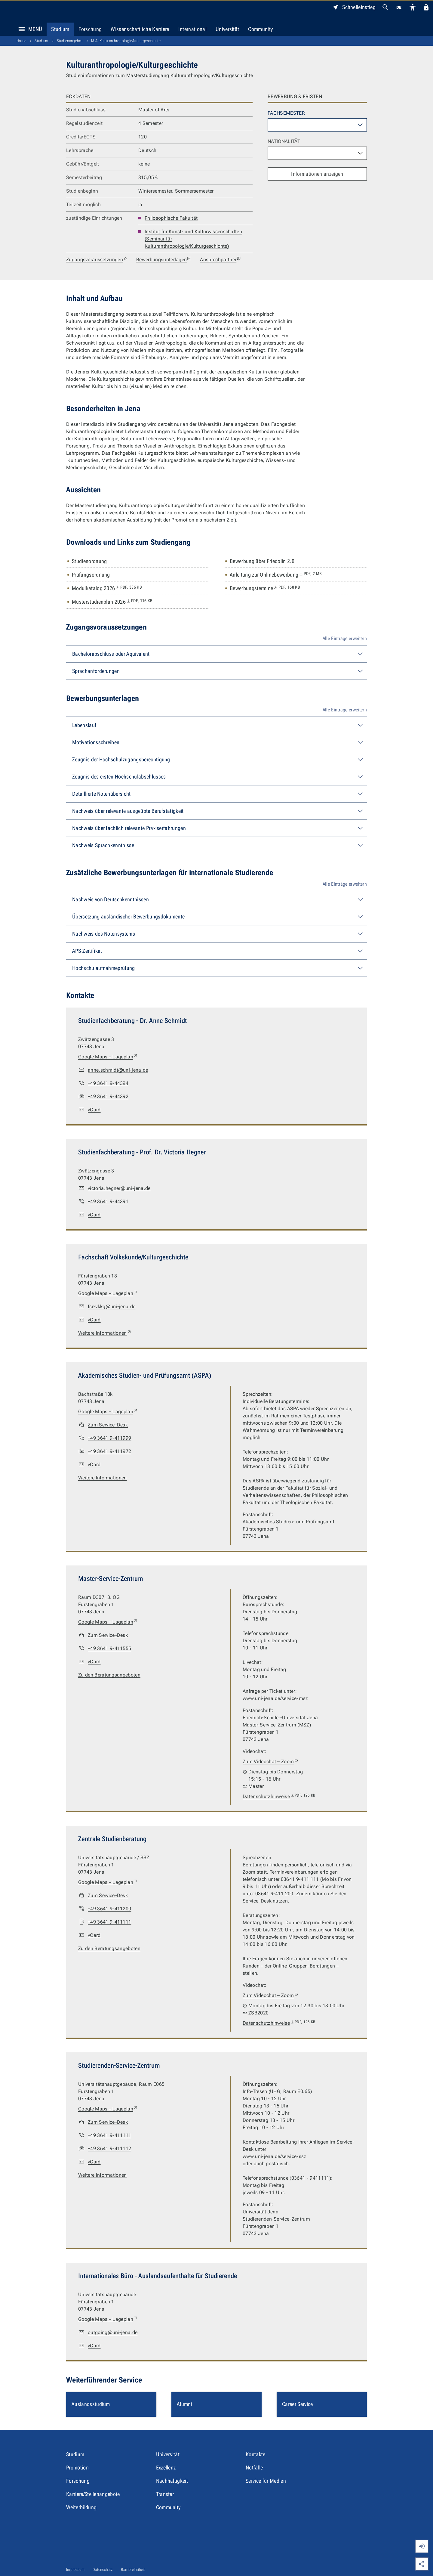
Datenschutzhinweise (279, 1796)
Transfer (165, 2494)
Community (260, 29)
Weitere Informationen (105, 1333)
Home (21, 41)
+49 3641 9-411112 (109, 2148)
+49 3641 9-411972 (109, 1451)
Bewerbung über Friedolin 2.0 (262, 561)
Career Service (297, 2404)
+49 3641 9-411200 (109, 1909)
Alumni (184, 2404)
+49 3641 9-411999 (109, 1438)
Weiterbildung (81, 2507)
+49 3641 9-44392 (108, 1096)
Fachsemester (286, 113)
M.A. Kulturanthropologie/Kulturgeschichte (126, 41)
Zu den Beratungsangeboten (109, 1675)
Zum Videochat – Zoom (271, 1761)
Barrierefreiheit (133, 2569)
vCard (94, 1110)
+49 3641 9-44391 (108, 1201)
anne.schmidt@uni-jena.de (118, 1070)
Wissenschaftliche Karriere (140, 29)
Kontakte (256, 2454)
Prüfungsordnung (91, 574)
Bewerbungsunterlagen (164, 259)
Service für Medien (266, 2481)
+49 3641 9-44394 (108, 1083)
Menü (28, 29)
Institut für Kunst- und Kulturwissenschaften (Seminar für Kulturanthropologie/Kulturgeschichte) (193, 239)
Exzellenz (166, 2467)
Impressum (75, 2569)
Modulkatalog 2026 (107, 588)
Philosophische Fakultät (171, 218)
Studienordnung (89, 561)
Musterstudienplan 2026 (112, 601)
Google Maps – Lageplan (108, 1056)
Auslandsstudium (91, 2404)
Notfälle (254, 2467)
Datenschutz (103, 2569)
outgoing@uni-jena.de (112, 2332)
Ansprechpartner (220, 259)
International (192, 29)
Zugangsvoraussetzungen (97, 259)
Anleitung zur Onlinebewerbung (276, 574)
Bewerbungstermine (265, 588)
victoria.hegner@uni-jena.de (119, 1188)
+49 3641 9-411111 (109, 1922)
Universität (227, 29)
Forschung (90, 29)
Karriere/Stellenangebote (93, 2494)
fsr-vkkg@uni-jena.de (111, 1306)
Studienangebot (70, 41)
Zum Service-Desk (108, 1425)
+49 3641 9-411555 (109, 1648)
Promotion (77, 2467)
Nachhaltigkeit (172, 2481)
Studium (60, 29)
